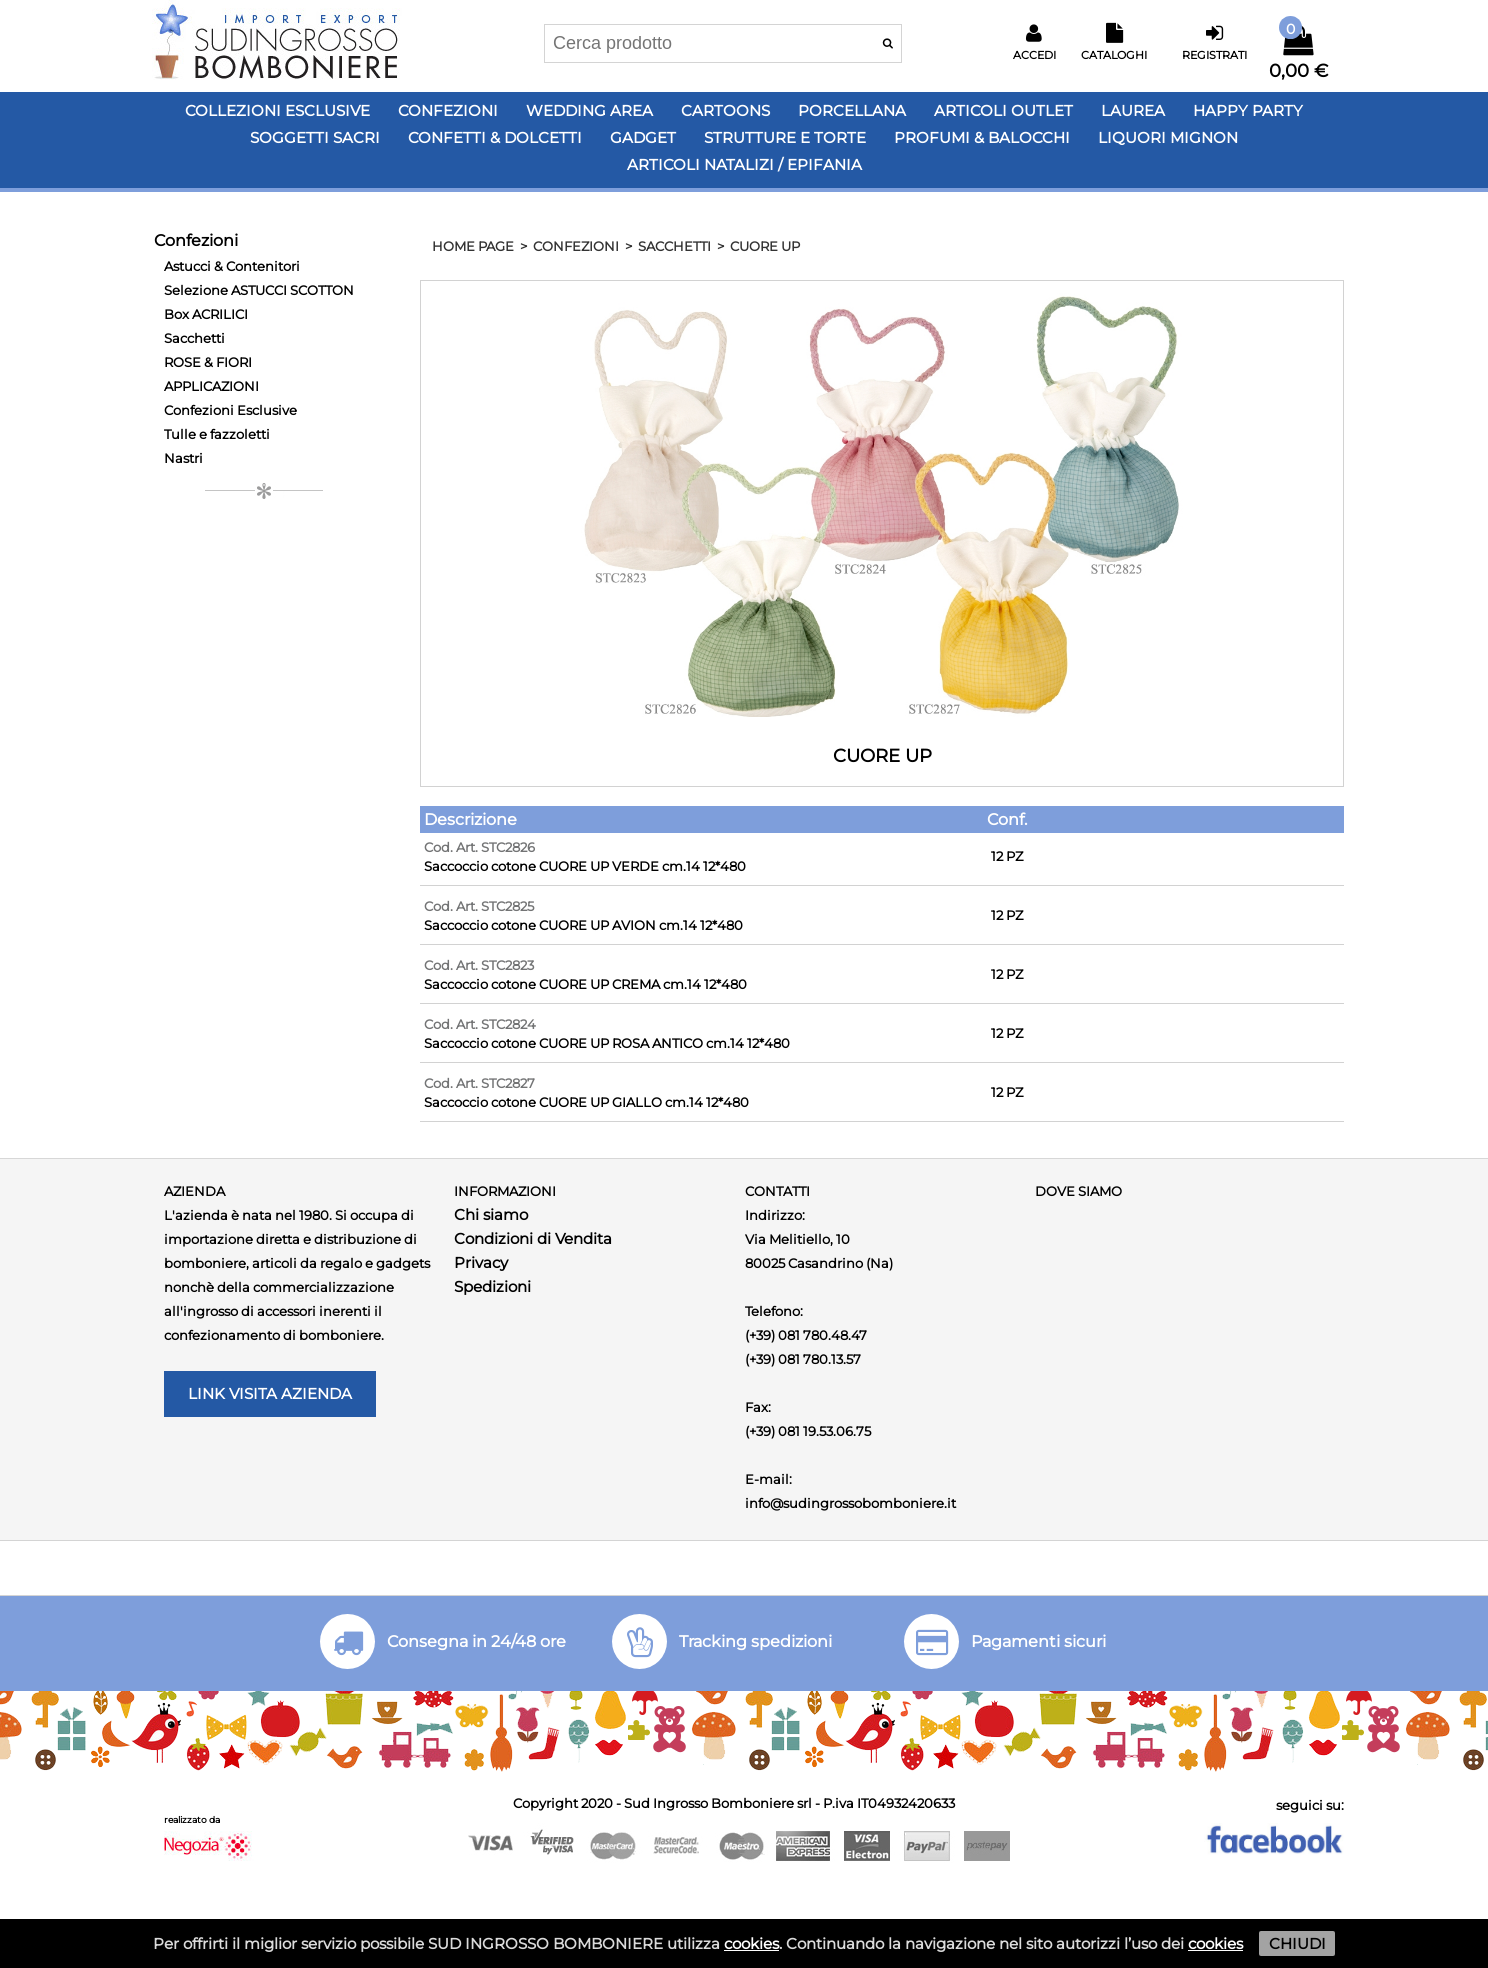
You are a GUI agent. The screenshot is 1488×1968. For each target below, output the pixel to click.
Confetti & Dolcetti (495, 137)
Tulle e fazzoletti (217, 434)
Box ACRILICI (206, 314)
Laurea (1133, 110)
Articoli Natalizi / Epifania (744, 164)
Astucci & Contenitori (232, 266)
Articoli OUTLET (1003, 110)
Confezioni (448, 110)
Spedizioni (492, 1286)
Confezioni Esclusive (230, 410)
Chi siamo (491, 1214)
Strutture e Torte (785, 137)
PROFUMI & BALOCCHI (982, 137)
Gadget (643, 137)
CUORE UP (765, 246)
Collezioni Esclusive (277, 110)
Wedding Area (589, 110)
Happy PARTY (1248, 110)
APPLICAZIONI (211, 386)
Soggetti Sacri (315, 137)
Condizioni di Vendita (533, 1238)
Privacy (481, 1262)
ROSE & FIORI (208, 362)
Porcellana (852, 110)
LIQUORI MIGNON (1168, 137)
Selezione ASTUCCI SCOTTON (259, 290)
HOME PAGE (473, 246)
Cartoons (725, 110)
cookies (751, 1943)
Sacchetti (194, 338)
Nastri (183, 458)
